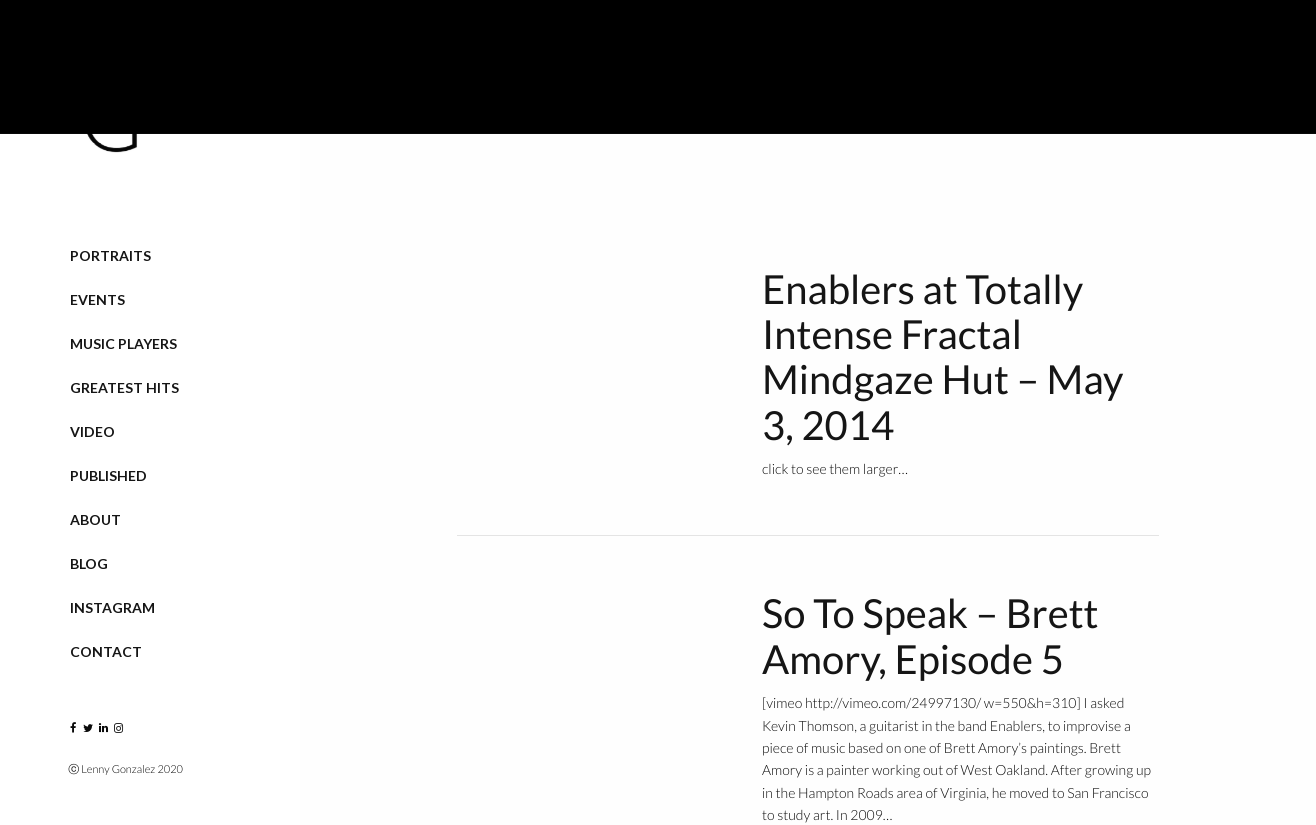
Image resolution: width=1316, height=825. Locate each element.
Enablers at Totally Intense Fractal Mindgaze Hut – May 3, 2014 (943, 357)
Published (108, 475)
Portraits (110, 255)
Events (97, 299)
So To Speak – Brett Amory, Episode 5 (930, 635)
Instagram (112, 607)
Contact (106, 651)
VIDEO (92, 431)
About (95, 519)
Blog (89, 563)
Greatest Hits (124, 387)
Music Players (123, 343)
